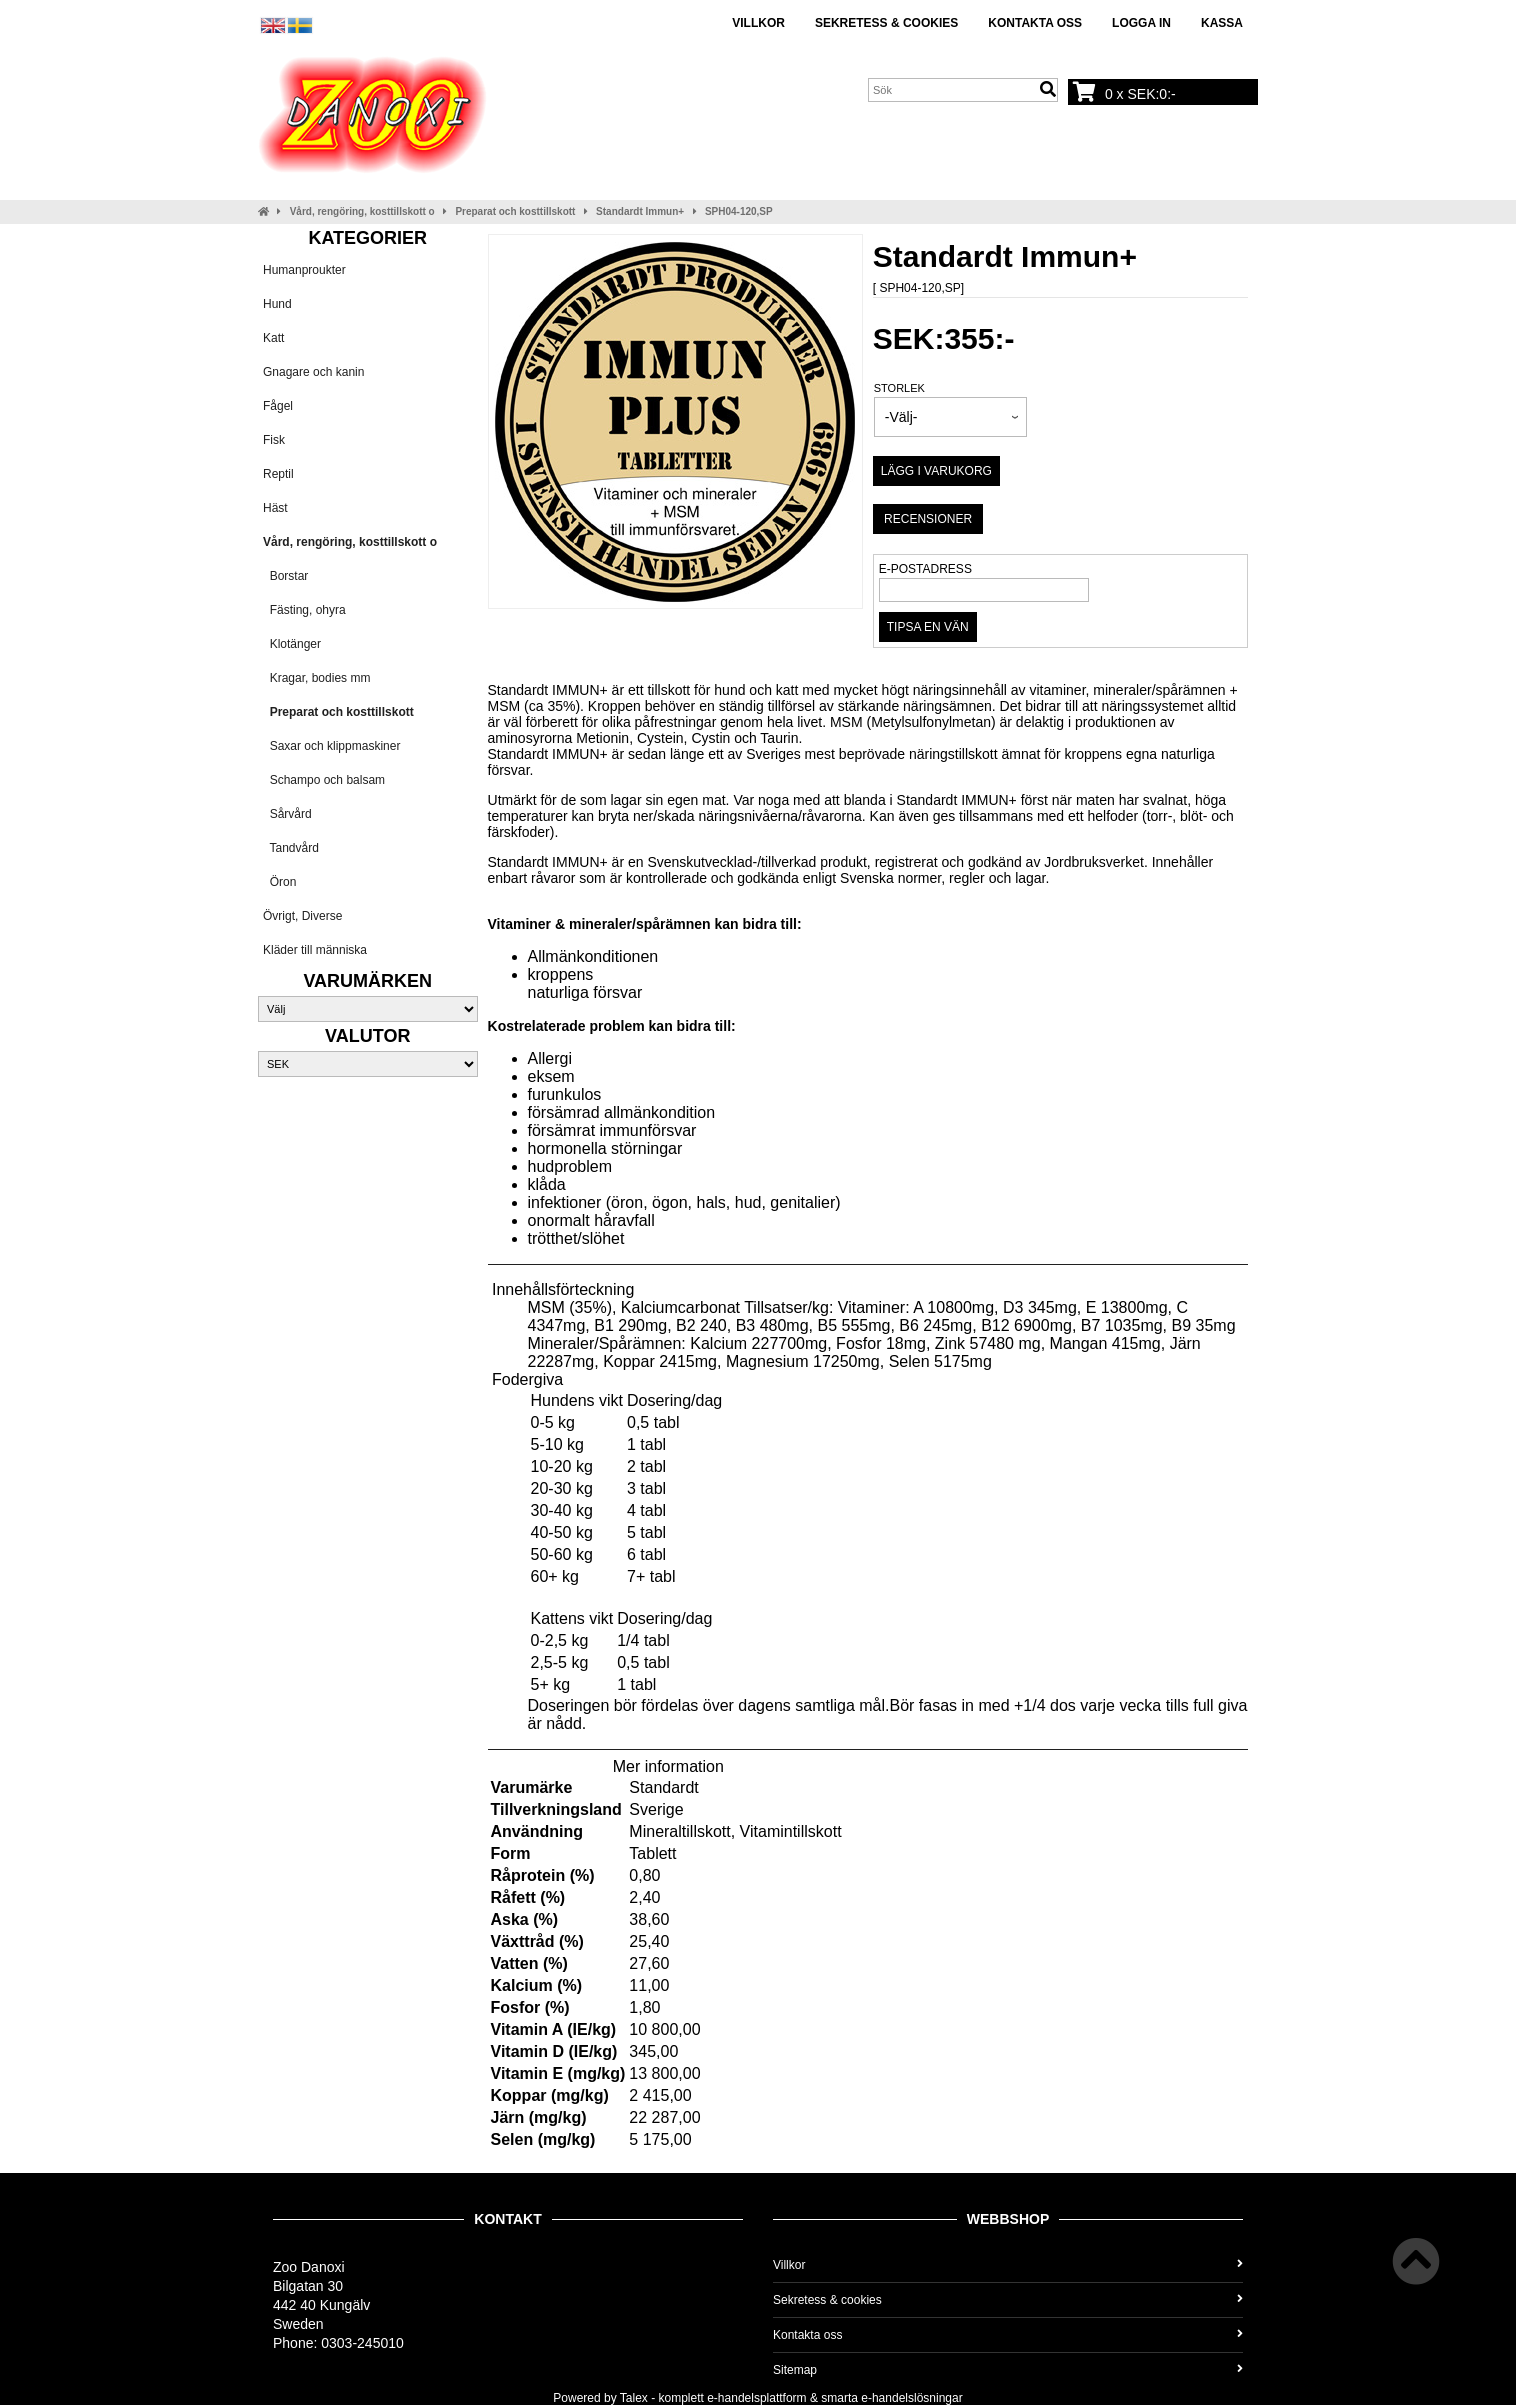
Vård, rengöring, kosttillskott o (362, 211)
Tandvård (291, 848)
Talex (634, 2398)
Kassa (1222, 23)
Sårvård (287, 814)
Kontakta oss (1035, 23)
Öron (279, 882)
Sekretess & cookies (886, 23)
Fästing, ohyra (304, 610)
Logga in (1141, 23)
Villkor (758, 23)
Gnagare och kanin (313, 372)
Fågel (278, 406)
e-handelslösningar (911, 2398)
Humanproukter (304, 270)
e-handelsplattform (756, 2398)
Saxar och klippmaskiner (331, 746)
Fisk (274, 440)
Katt (273, 338)
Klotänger (292, 644)
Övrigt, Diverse (302, 916)
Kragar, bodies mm (316, 678)
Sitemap (1008, 2370)
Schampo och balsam (324, 780)
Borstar (285, 576)
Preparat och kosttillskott (515, 211)
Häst (275, 508)
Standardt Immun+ (640, 211)
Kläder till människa (315, 950)
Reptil (278, 474)
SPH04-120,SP (739, 211)
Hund (277, 304)
